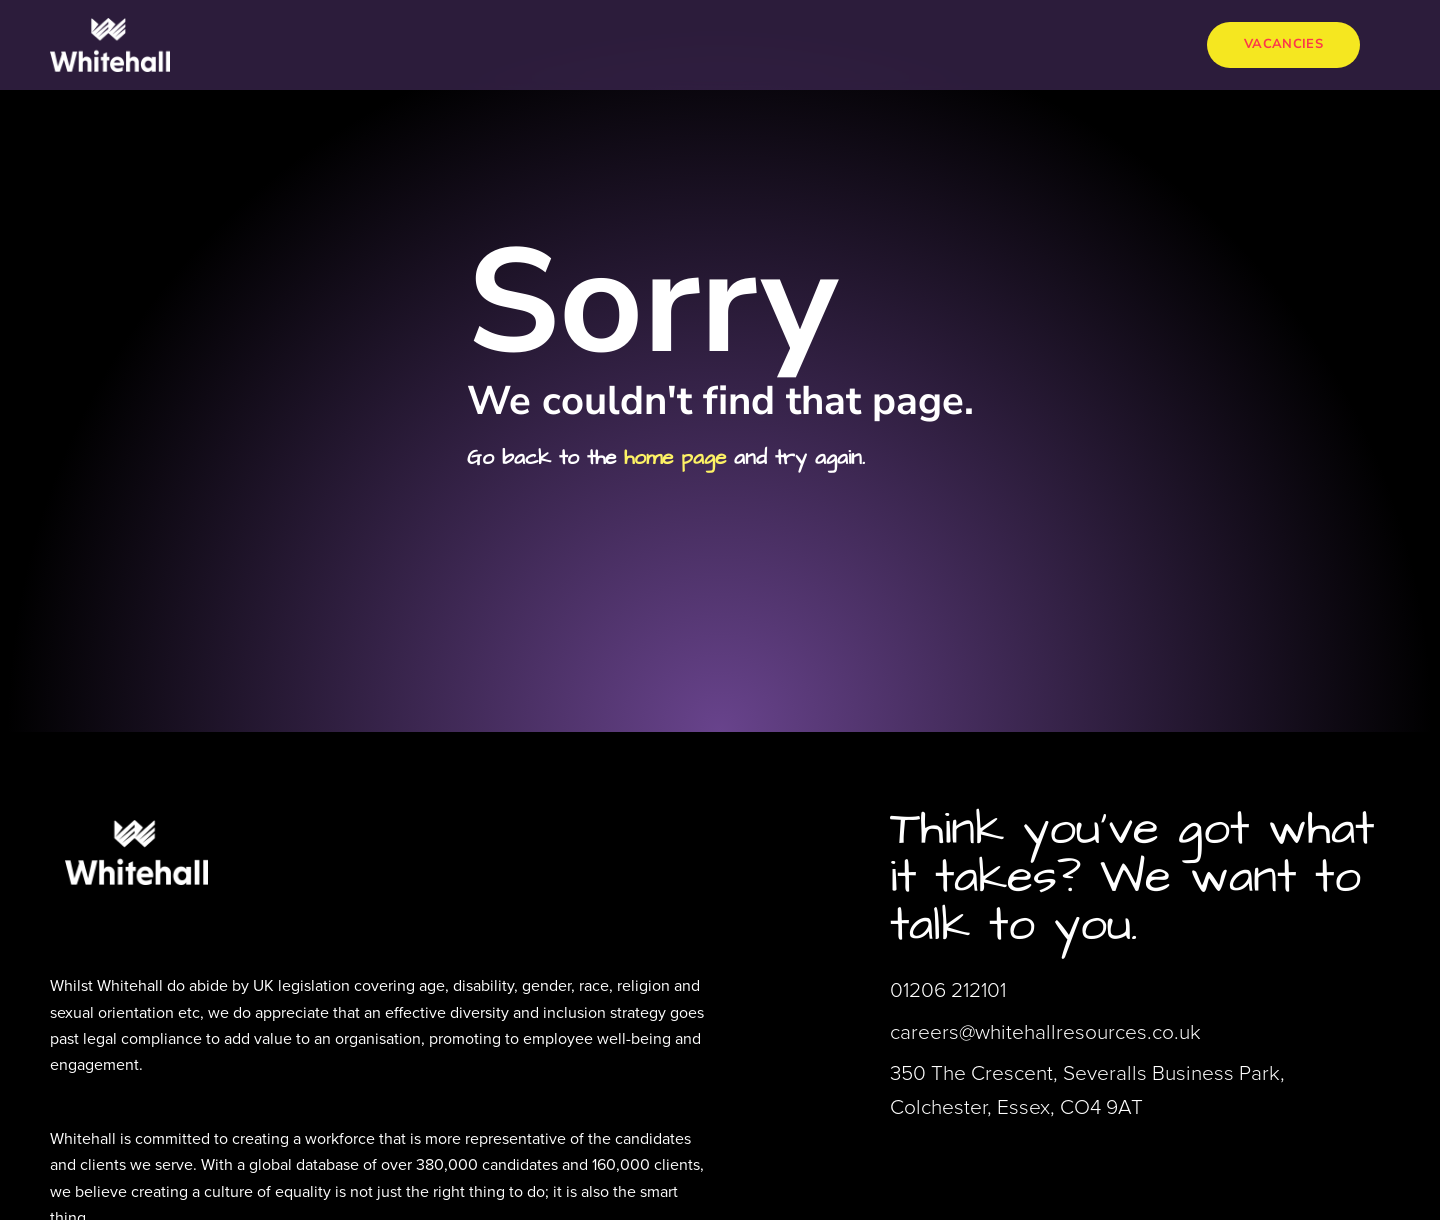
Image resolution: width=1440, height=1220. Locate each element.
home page (675, 457)
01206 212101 (948, 989)
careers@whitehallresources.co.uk (1045, 1031)
